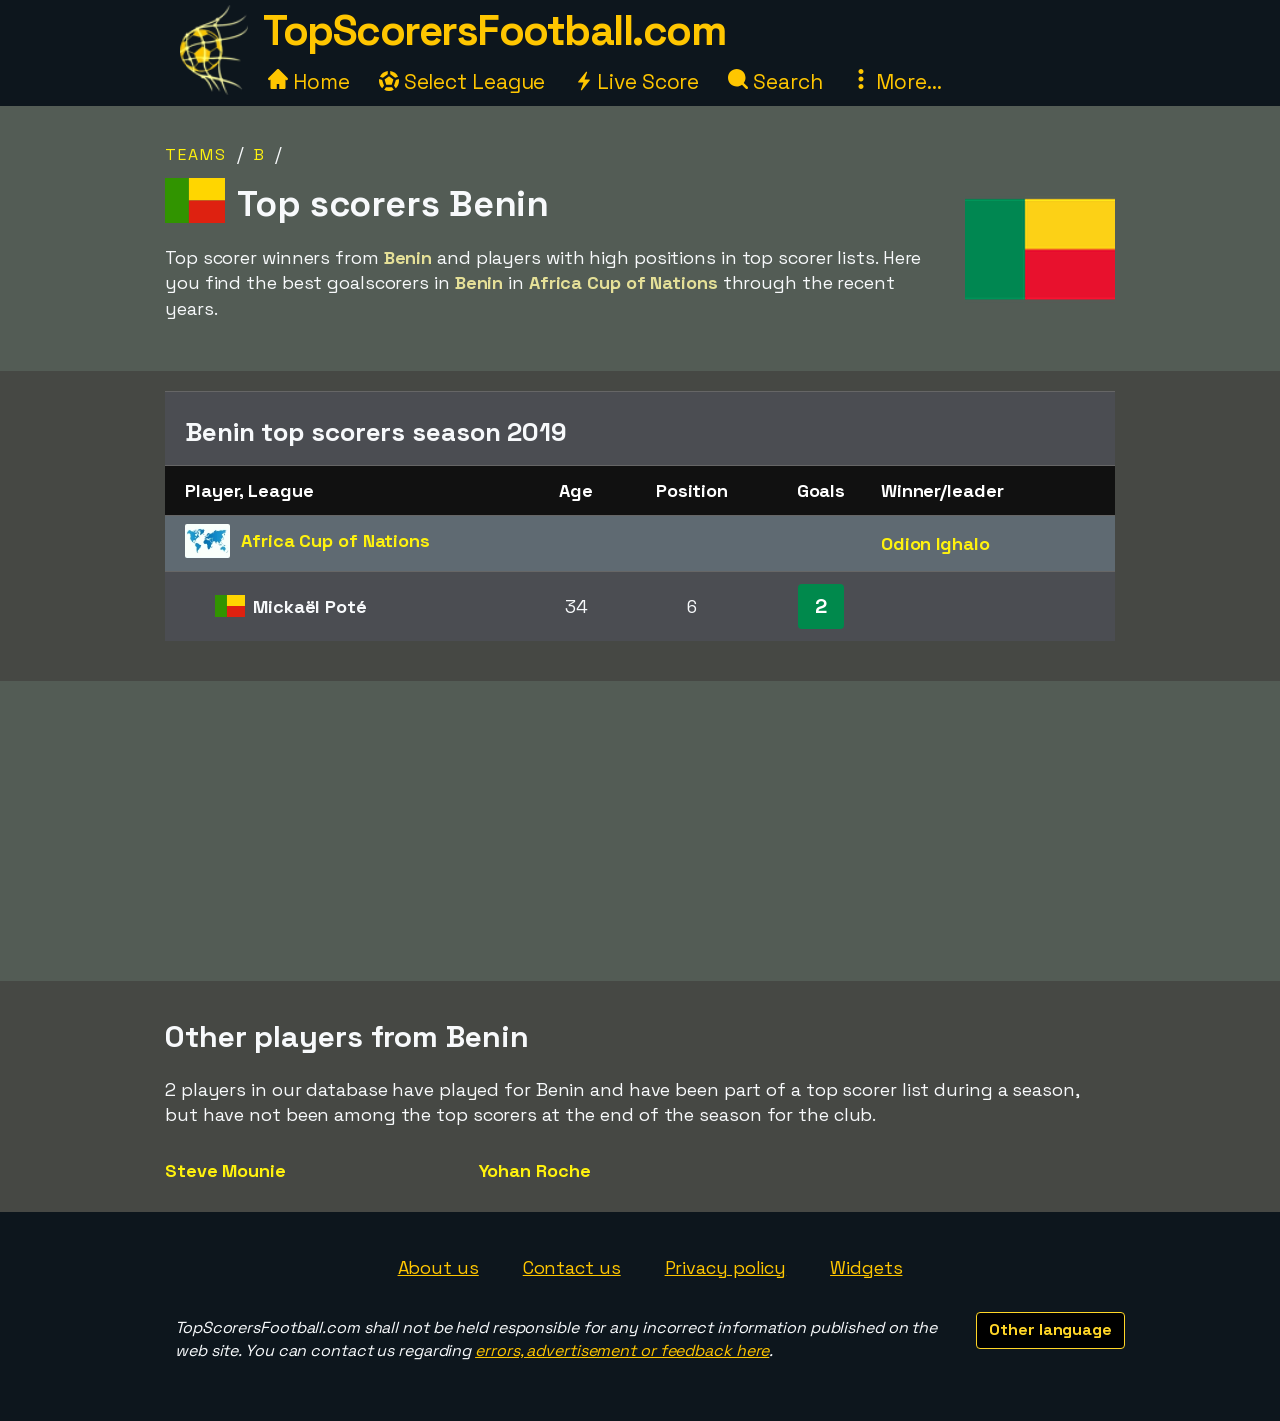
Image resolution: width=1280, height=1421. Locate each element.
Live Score (636, 81)
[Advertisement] (640, 831)
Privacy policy (726, 1267)
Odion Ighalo (935, 543)
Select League (462, 81)
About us (438, 1267)
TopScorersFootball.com (494, 30)
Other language (1050, 1329)
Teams (196, 154)
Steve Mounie (225, 1170)
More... (896, 81)
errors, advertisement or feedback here (622, 1350)
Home (309, 81)
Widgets (866, 1267)
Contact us (572, 1267)
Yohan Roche (535, 1170)
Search (775, 81)
